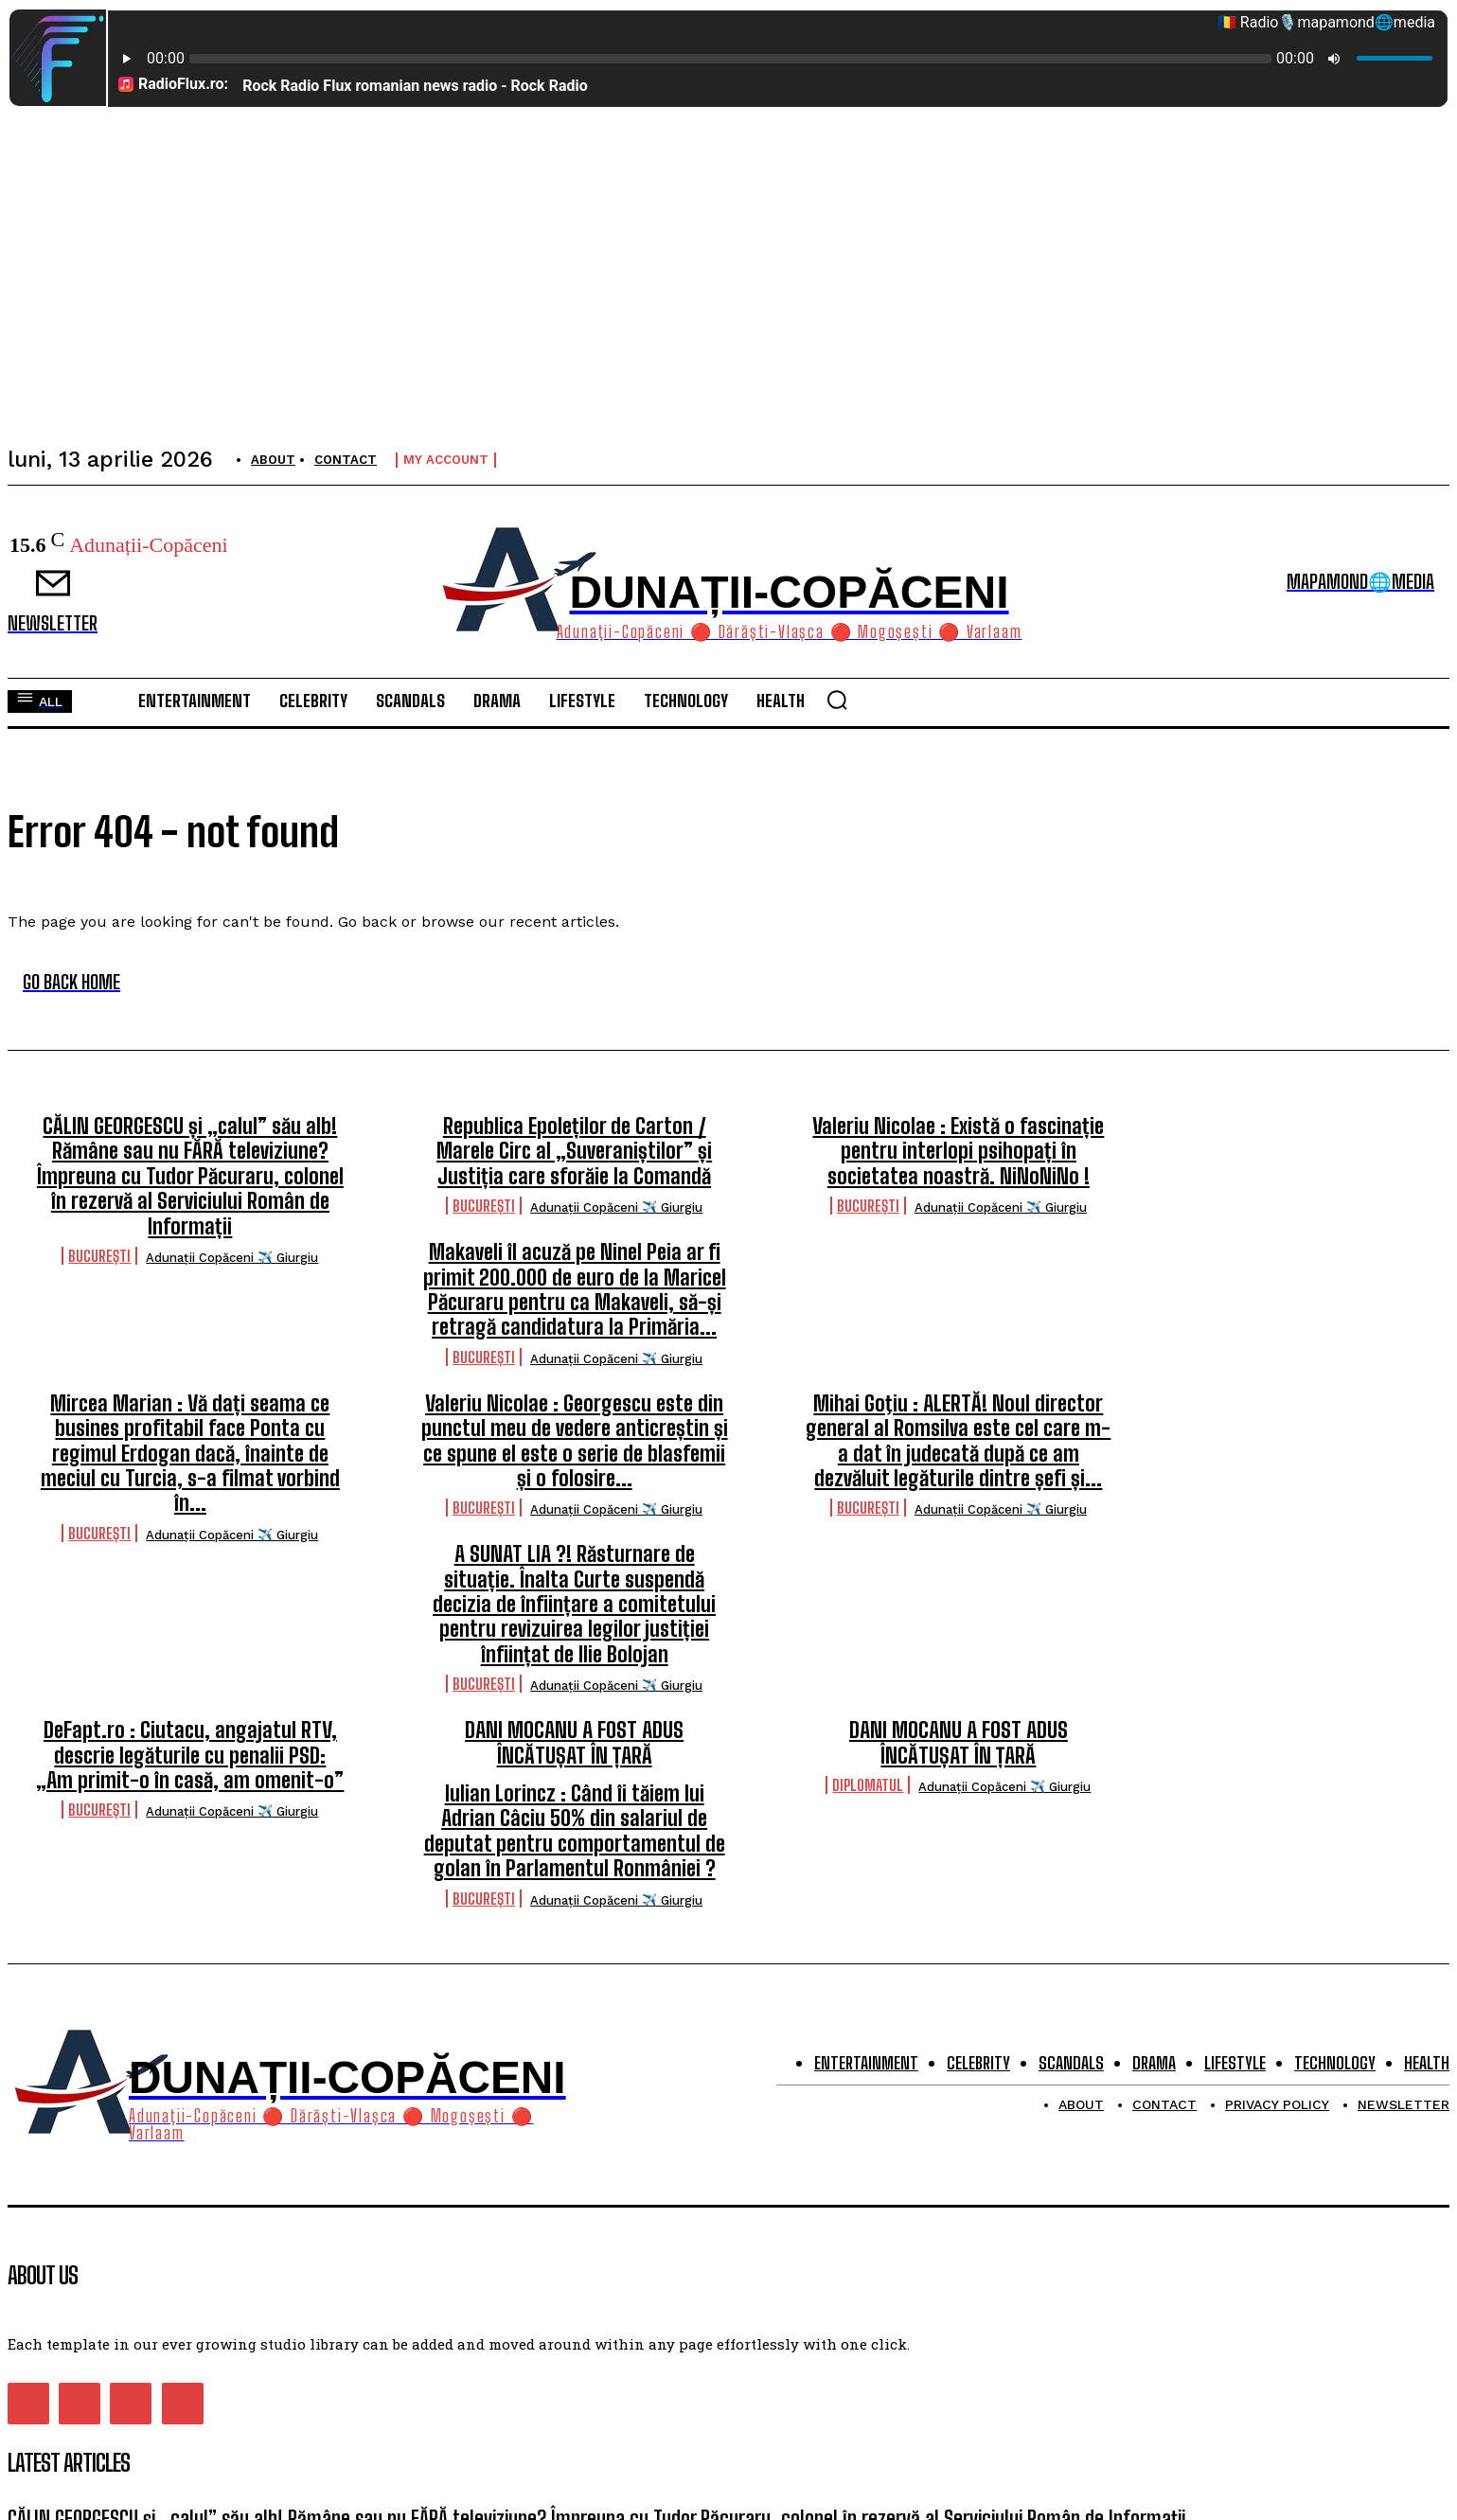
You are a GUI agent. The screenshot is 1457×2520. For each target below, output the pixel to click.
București (99, 1256)
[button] (837, 699)
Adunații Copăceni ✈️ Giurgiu (232, 1258)
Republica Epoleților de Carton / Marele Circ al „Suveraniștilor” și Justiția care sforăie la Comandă (574, 1151)
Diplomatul (867, 1785)
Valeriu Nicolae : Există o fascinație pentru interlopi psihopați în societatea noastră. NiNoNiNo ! (958, 1151)
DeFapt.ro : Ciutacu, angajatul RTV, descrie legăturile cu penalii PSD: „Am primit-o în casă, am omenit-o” (190, 1755)
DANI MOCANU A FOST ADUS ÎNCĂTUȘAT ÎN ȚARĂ (574, 1742)
